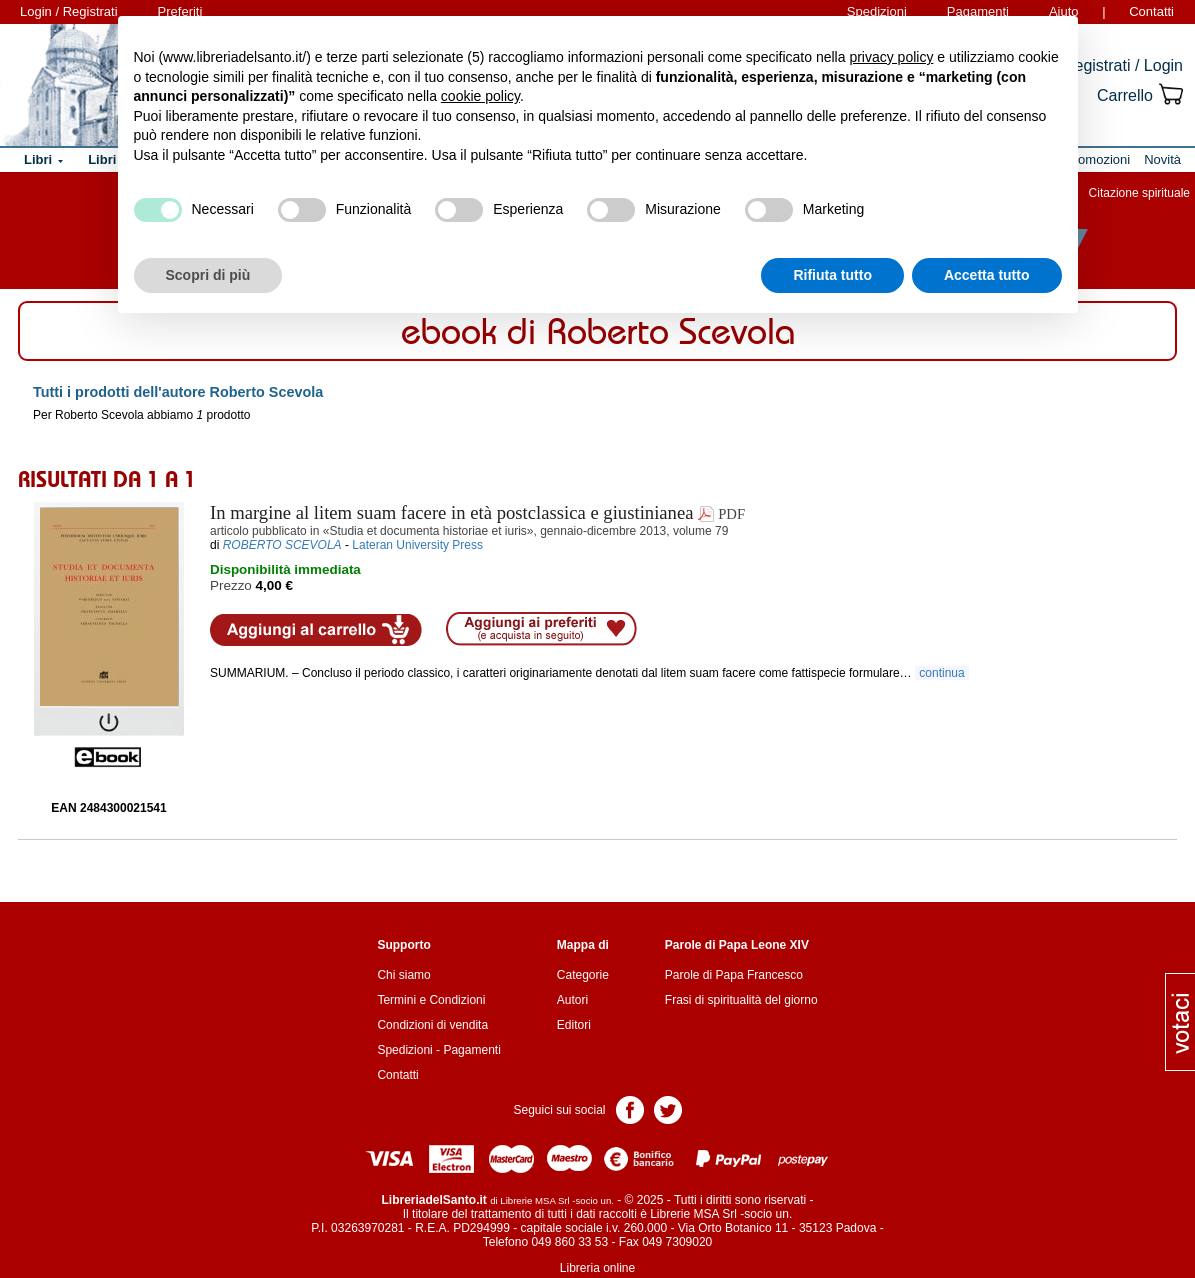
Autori (572, 1000)
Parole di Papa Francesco (734, 975)
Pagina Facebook (630, 1108)
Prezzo (231, 585)
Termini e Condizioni (431, 1000)
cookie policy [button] (480, 96)
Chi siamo (403, 975)
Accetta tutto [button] (987, 275)
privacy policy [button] (891, 57)
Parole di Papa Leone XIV (737, 945)
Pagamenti (471, 1050)
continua (942, 673)
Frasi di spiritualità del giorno (741, 1000)
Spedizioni (404, 1050)
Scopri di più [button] (208, 275)
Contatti (1151, 11)
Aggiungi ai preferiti (541, 629)
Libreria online (597, 1268)
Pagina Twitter (668, 1108)
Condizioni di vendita (432, 1025)
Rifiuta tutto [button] (832, 275)
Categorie (583, 975)
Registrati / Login (1123, 65)
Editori (574, 1025)
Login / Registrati (69, 11)
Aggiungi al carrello (316, 630)
